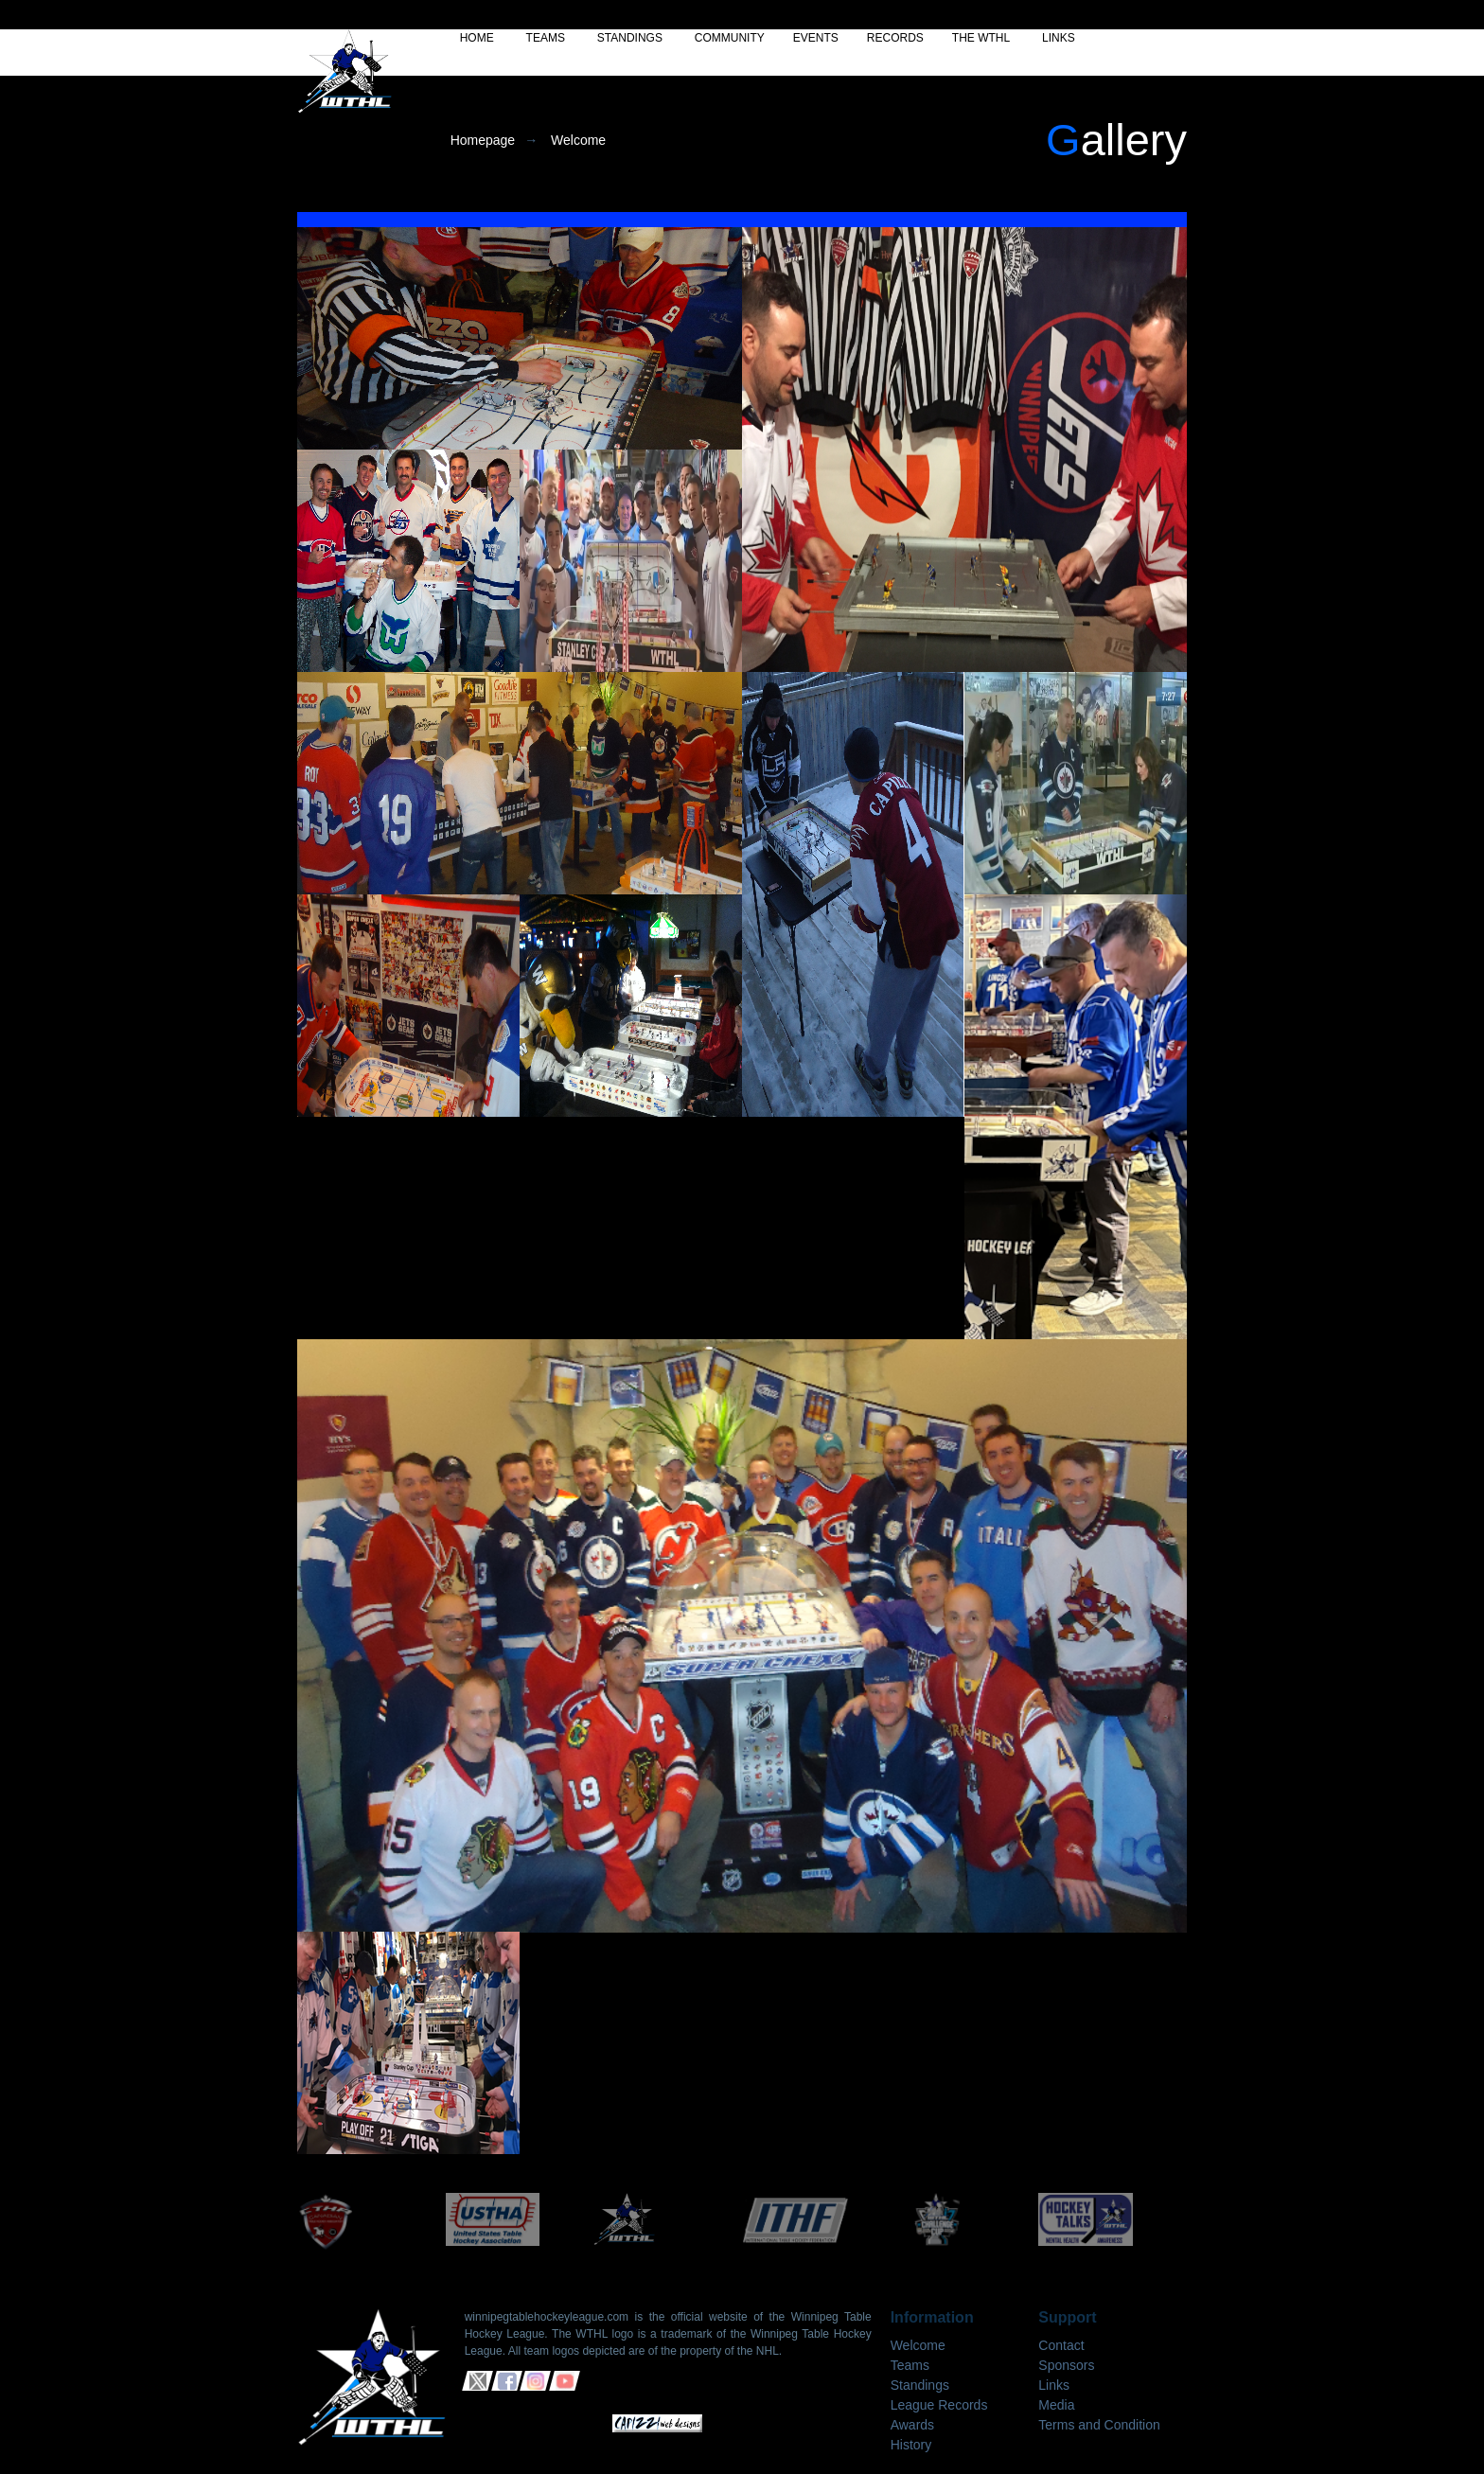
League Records (939, 2404)
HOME (477, 37)
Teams (910, 2365)
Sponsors (1066, 2365)
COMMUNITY (730, 37)
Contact (1061, 2345)
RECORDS (895, 37)
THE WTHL (981, 37)
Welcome (578, 140)
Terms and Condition (1098, 2424)
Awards (912, 2424)
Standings (920, 2385)
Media (1056, 2404)
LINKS (1058, 37)
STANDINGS (629, 37)
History (911, 2444)
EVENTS (816, 37)
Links (1053, 2385)
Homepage (483, 140)
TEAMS (545, 37)
